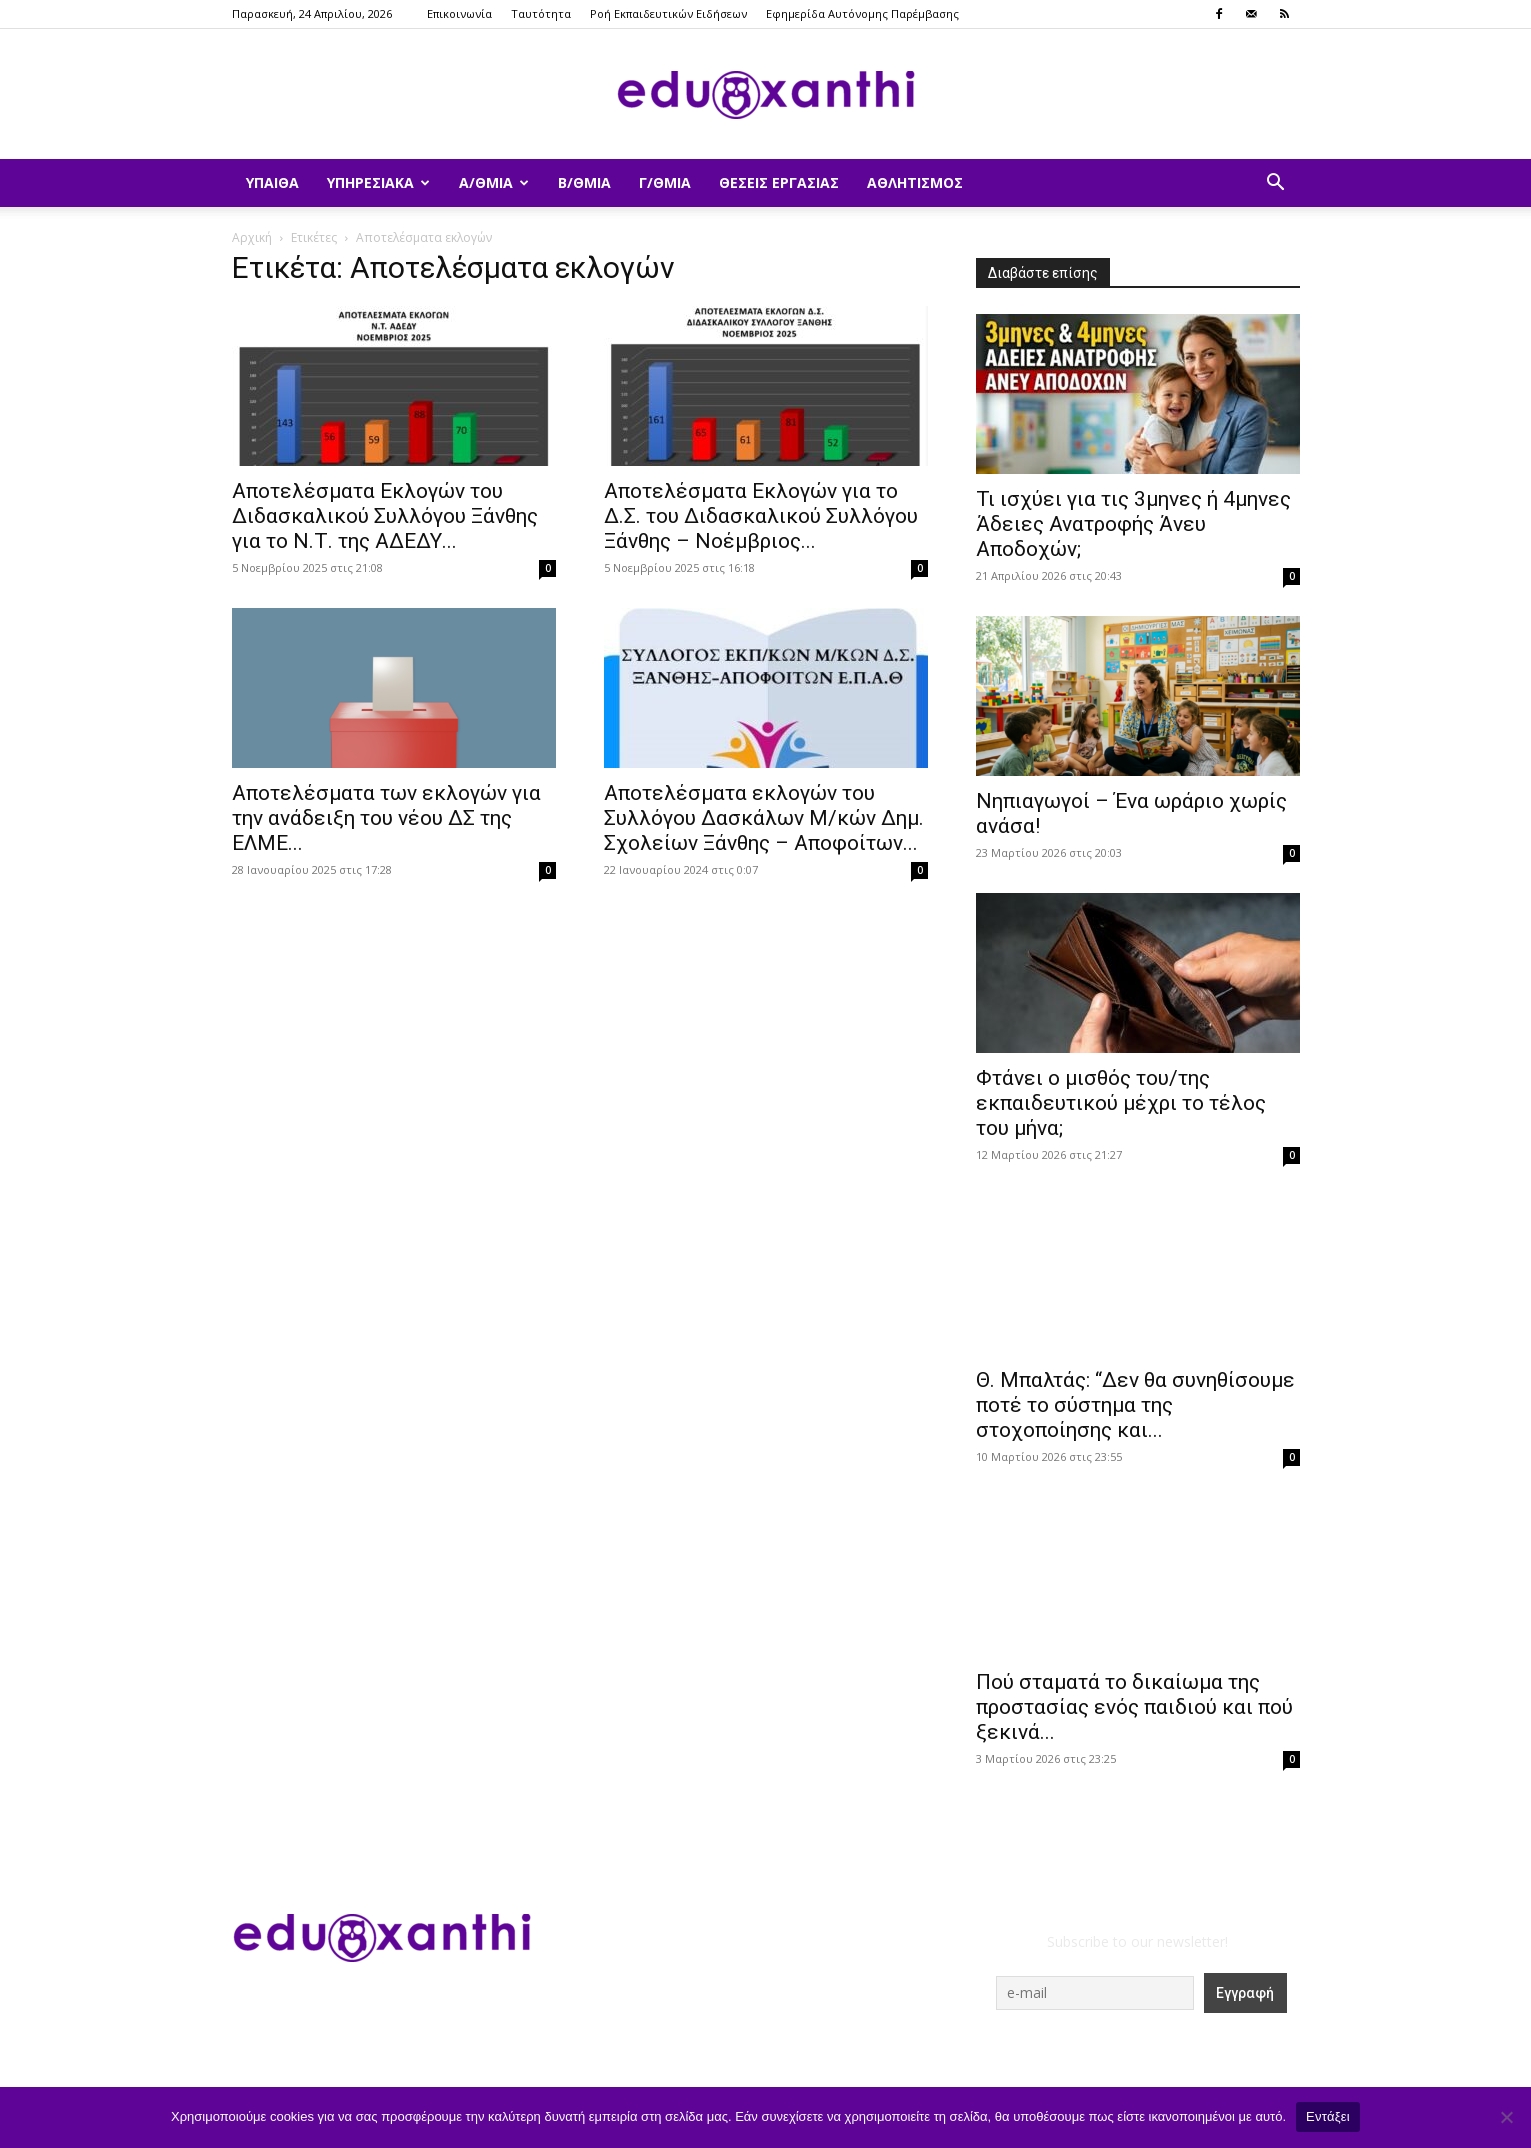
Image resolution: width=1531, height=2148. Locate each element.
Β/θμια (584, 182)
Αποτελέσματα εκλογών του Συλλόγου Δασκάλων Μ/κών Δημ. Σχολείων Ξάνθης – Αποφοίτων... (764, 818)
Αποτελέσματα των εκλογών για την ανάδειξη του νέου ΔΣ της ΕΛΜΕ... (386, 818)
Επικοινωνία (459, 13)
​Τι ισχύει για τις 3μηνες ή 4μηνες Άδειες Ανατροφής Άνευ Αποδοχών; (1133, 524)
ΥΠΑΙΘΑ (272, 182)
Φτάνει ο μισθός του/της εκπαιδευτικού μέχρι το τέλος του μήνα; (1121, 1103)
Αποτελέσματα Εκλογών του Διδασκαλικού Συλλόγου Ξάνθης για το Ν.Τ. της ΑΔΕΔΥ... (385, 516)
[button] (1276, 184)
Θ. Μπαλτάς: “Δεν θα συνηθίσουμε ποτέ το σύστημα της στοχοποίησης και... (1135, 1405)
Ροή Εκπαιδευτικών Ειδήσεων (668, 13)
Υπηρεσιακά (378, 182)
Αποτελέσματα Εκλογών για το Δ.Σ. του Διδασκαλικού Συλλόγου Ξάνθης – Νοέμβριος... (761, 516)
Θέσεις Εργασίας (779, 182)
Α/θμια (494, 182)
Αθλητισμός (915, 182)
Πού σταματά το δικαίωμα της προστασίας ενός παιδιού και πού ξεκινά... (1134, 1707)
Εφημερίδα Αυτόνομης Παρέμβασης (862, 13)
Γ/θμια (665, 182)
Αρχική (252, 237)
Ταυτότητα (541, 13)
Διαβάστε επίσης (1043, 273)
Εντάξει (1328, 2116)
